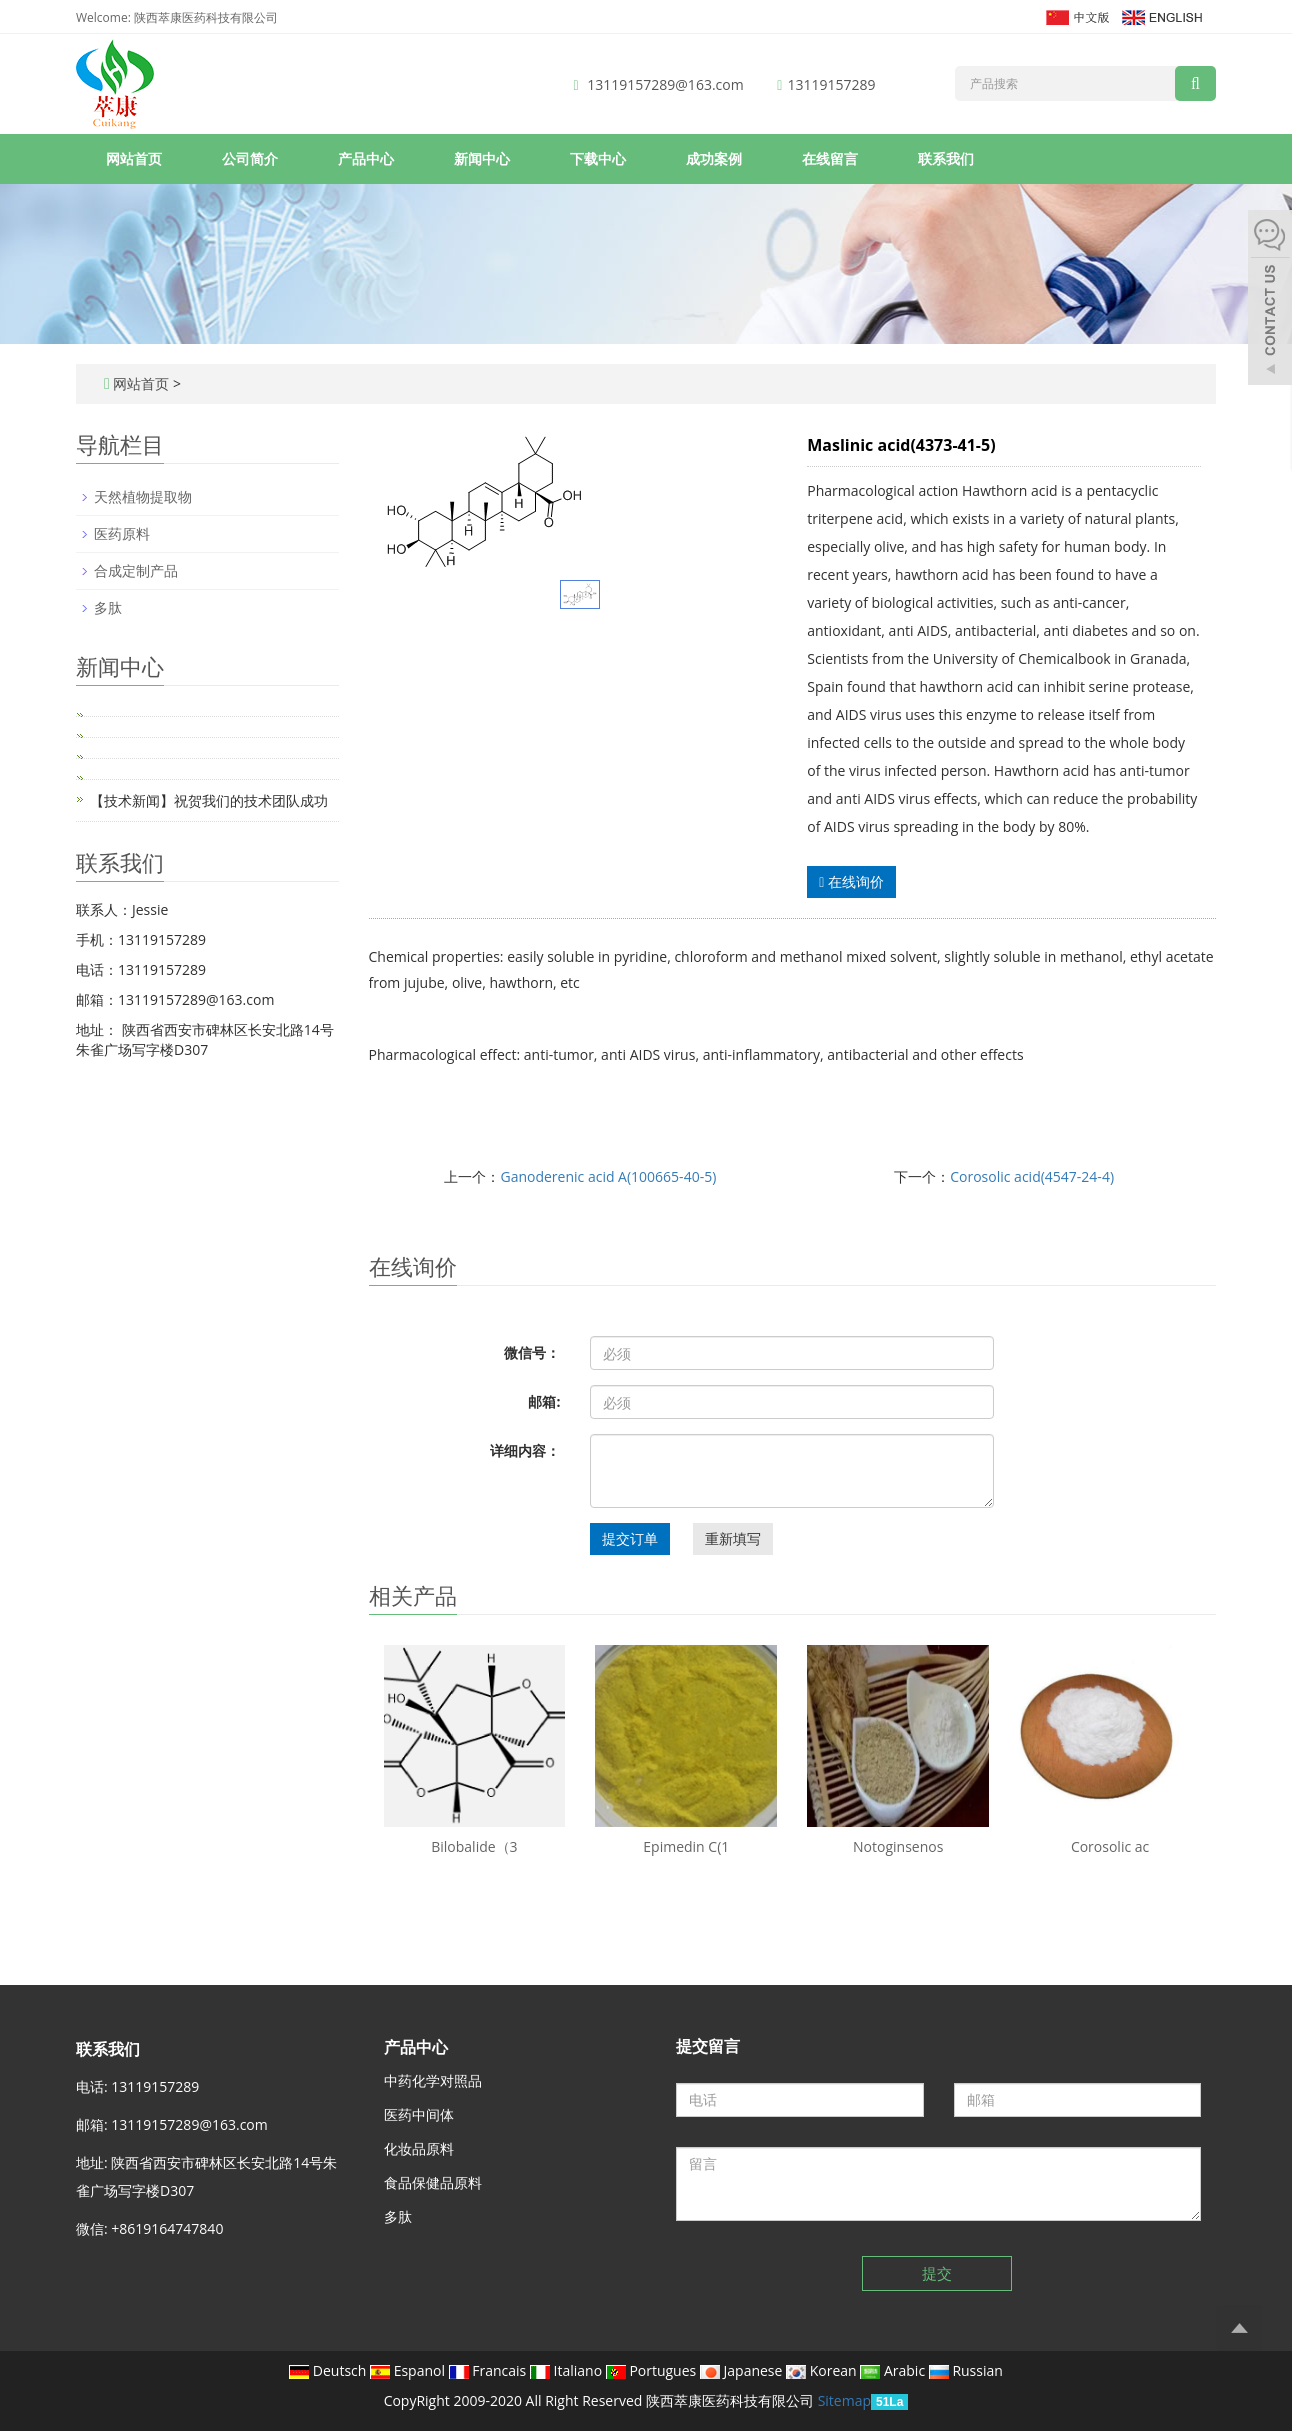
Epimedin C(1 (686, 1846)
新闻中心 (482, 158)
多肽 (108, 607)
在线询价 (851, 881)
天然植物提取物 (143, 496)
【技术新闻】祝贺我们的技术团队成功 (209, 800)
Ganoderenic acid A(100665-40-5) (608, 1176)
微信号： (532, 1352)
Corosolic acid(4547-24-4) (1032, 1176)
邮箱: (544, 1401)
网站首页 (134, 158)
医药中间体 (419, 2114)
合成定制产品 (136, 570)
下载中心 (598, 158)
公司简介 (250, 158)
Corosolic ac (1110, 1846)
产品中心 (366, 158)
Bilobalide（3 (474, 1846)
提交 (937, 2273)
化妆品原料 (419, 2148)
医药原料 (122, 533)
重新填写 (733, 1538)
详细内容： (525, 1450)
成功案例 (714, 158)
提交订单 (630, 1538)
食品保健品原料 (433, 2182)
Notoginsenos (898, 1846)
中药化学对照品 (433, 2080)
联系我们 (946, 158)
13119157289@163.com (665, 84)
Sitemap (844, 2400)
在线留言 (830, 158)
